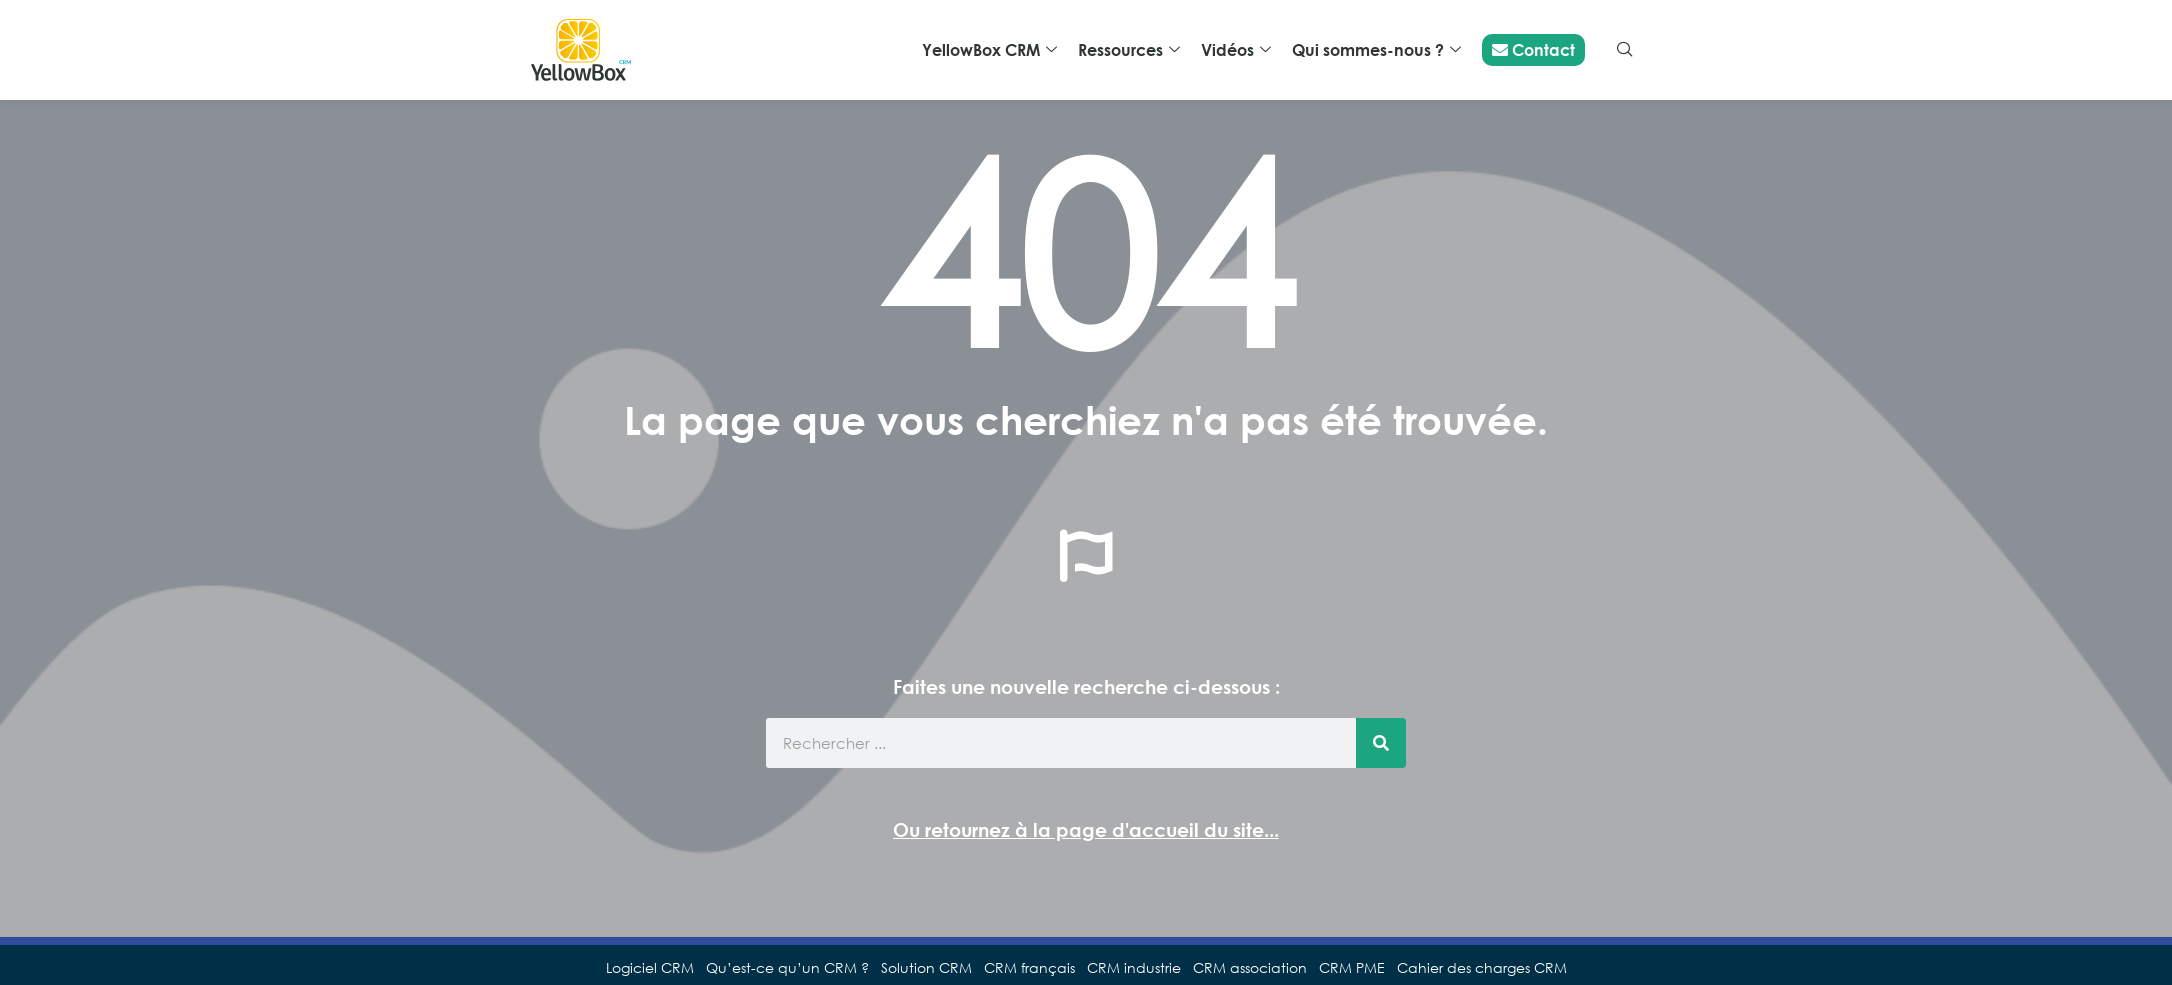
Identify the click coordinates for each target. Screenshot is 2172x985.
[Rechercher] (1381, 743)
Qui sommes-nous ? (1376, 50)
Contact (1533, 50)
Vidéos (1236, 50)
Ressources (1129, 50)
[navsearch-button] (1625, 50)
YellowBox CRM (989, 50)
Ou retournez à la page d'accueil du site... (1086, 829)
